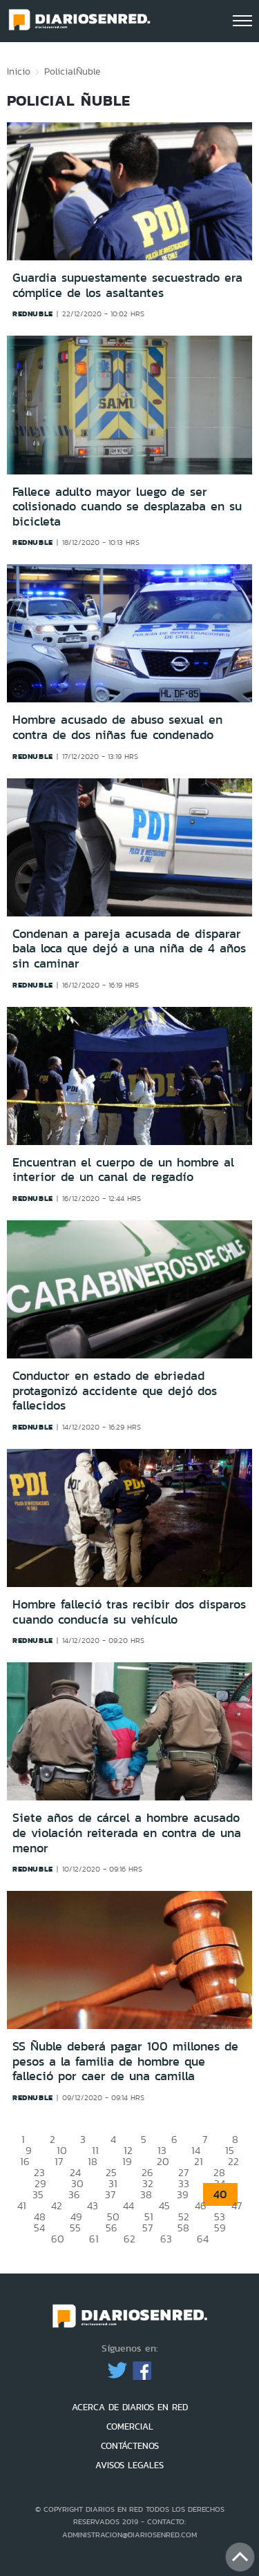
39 (183, 2194)
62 (129, 2238)
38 (146, 2194)
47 (236, 2205)
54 (39, 2227)
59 (220, 2227)
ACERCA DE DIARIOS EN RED (130, 2407)
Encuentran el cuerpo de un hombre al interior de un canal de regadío (123, 1169)
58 (183, 2227)
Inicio (18, 71)
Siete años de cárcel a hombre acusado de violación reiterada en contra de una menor (126, 1832)
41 (21, 2205)
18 (92, 2161)
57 (147, 2227)
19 (127, 2161)
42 (56, 2205)
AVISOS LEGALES (129, 2465)
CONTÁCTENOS (130, 2445)
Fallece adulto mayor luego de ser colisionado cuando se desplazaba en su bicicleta (127, 506)
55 (75, 2227)
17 (59, 2161)
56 (111, 2227)
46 (201, 2205)
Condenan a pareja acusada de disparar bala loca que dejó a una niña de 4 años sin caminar (129, 948)
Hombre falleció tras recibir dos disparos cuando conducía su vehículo (129, 1611)
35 (38, 2194)
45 (164, 2205)
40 (220, 2194)
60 (57, 2238)
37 (110, 2194)
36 (74, 2194)
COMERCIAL (129, 2426)
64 (203, 2238)
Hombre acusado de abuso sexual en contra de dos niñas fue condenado (117, 727)
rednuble (32, 313)
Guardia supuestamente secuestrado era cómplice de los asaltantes (127, 285)
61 (94, 2238)
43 (92, 2205)
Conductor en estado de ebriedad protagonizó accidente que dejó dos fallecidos (114, 1390)
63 (166, 2238)
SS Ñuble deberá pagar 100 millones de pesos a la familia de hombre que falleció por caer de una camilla (125, 2061)
